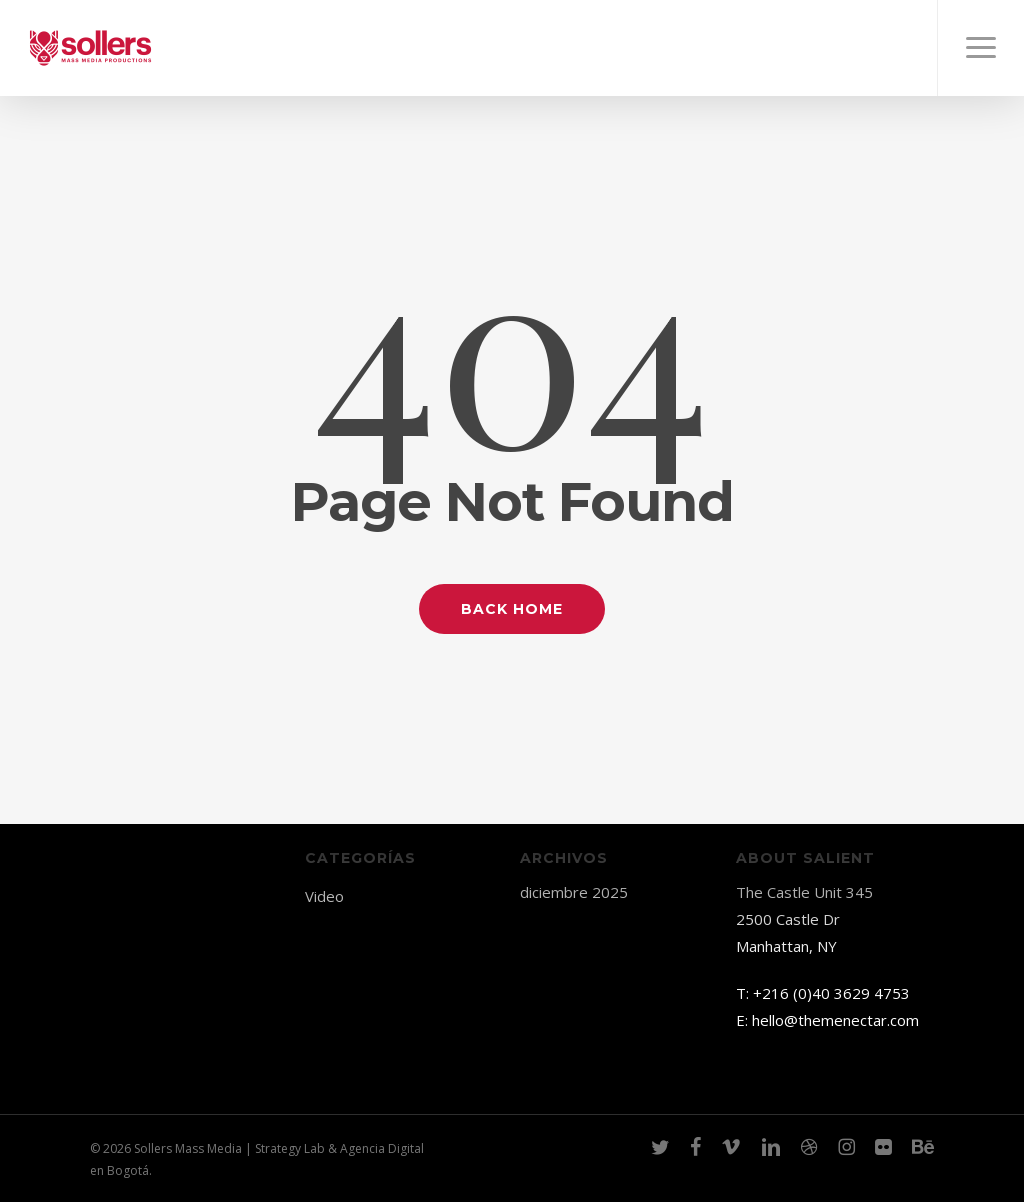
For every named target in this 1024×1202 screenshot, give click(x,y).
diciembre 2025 (574, 892)
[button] (980, 48)
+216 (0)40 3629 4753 (831, 993)
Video (324, 896)
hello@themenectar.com (835, 1020)
